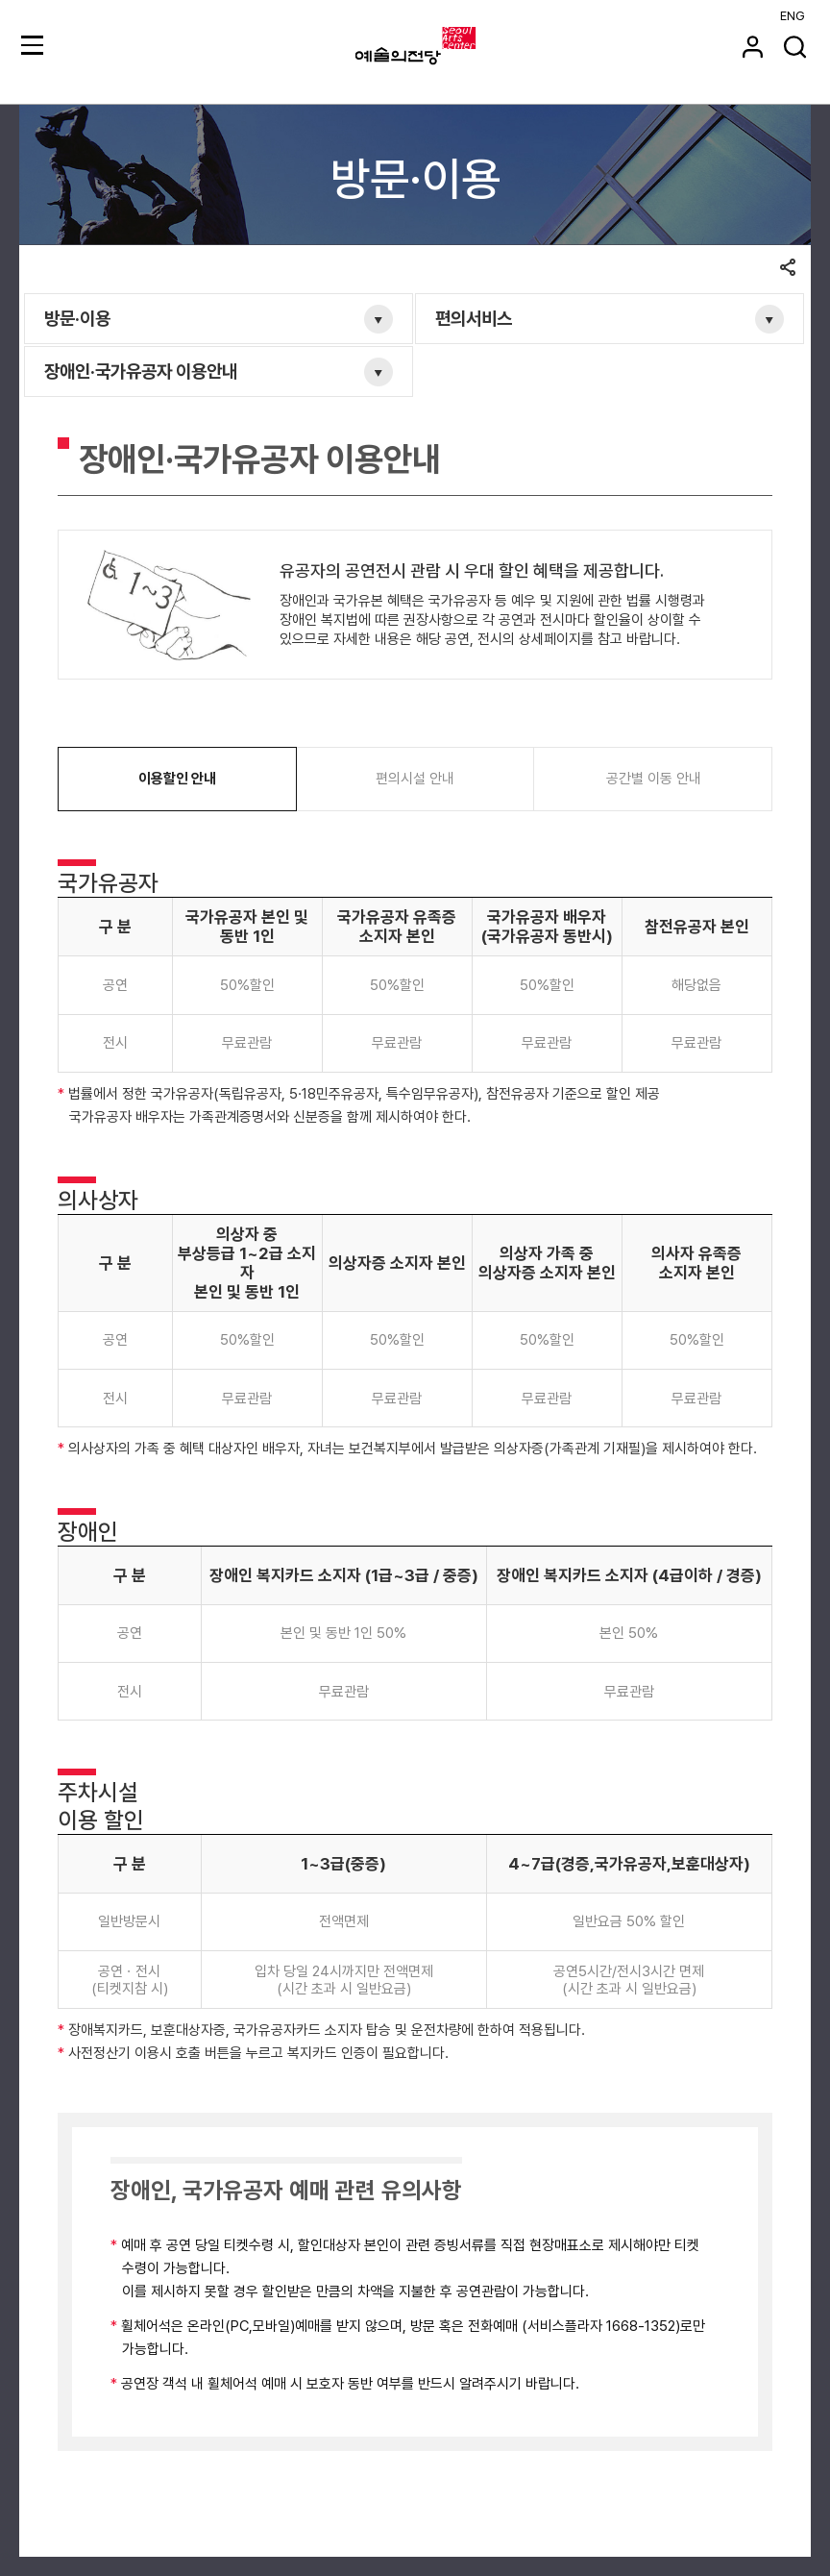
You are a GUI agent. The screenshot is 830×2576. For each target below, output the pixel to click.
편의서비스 (473, 319)
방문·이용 (77, 319)
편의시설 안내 (415, 778)
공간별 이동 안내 (653, 778)
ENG (792, 16)
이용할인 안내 (177, 778)
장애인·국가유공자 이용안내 (140, 371)
